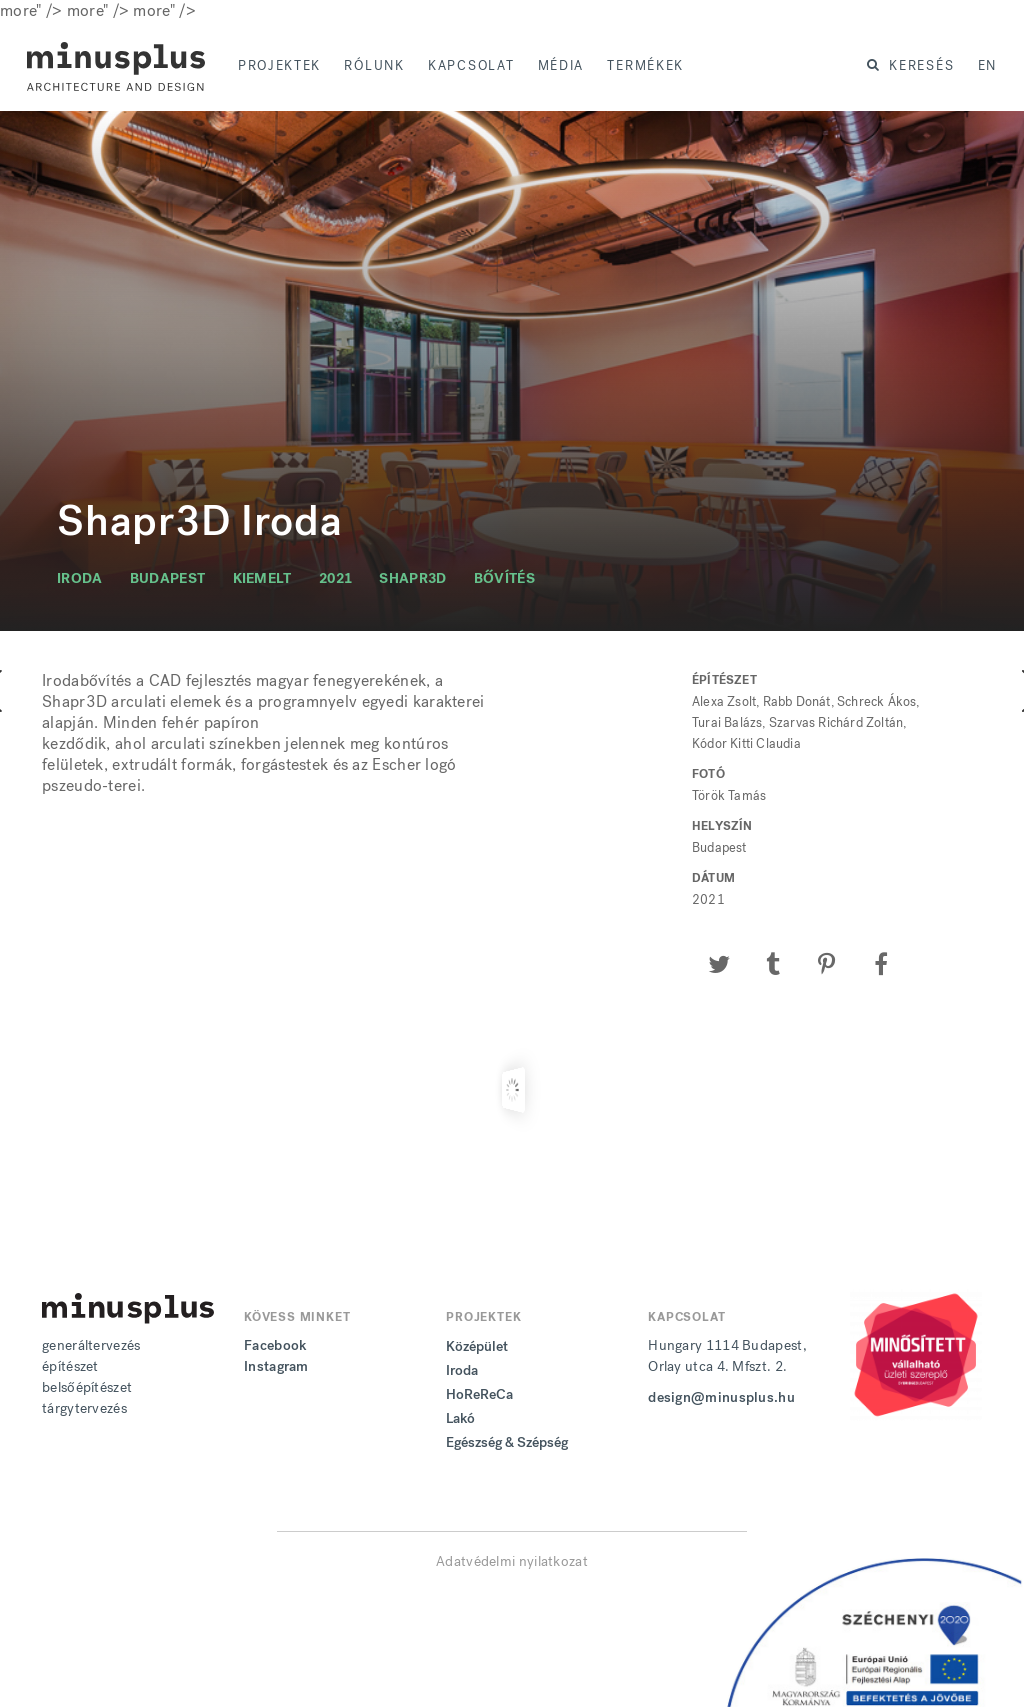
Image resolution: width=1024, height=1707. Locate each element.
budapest (167, 578)
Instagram (276, 1366)
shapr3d (412, 578)
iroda (80, 578)
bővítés (504, 578)
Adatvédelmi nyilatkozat (512, 1561)
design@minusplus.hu (721, 1397)
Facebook (275, 1345)
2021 (335, 578)
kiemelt (262, 578)
